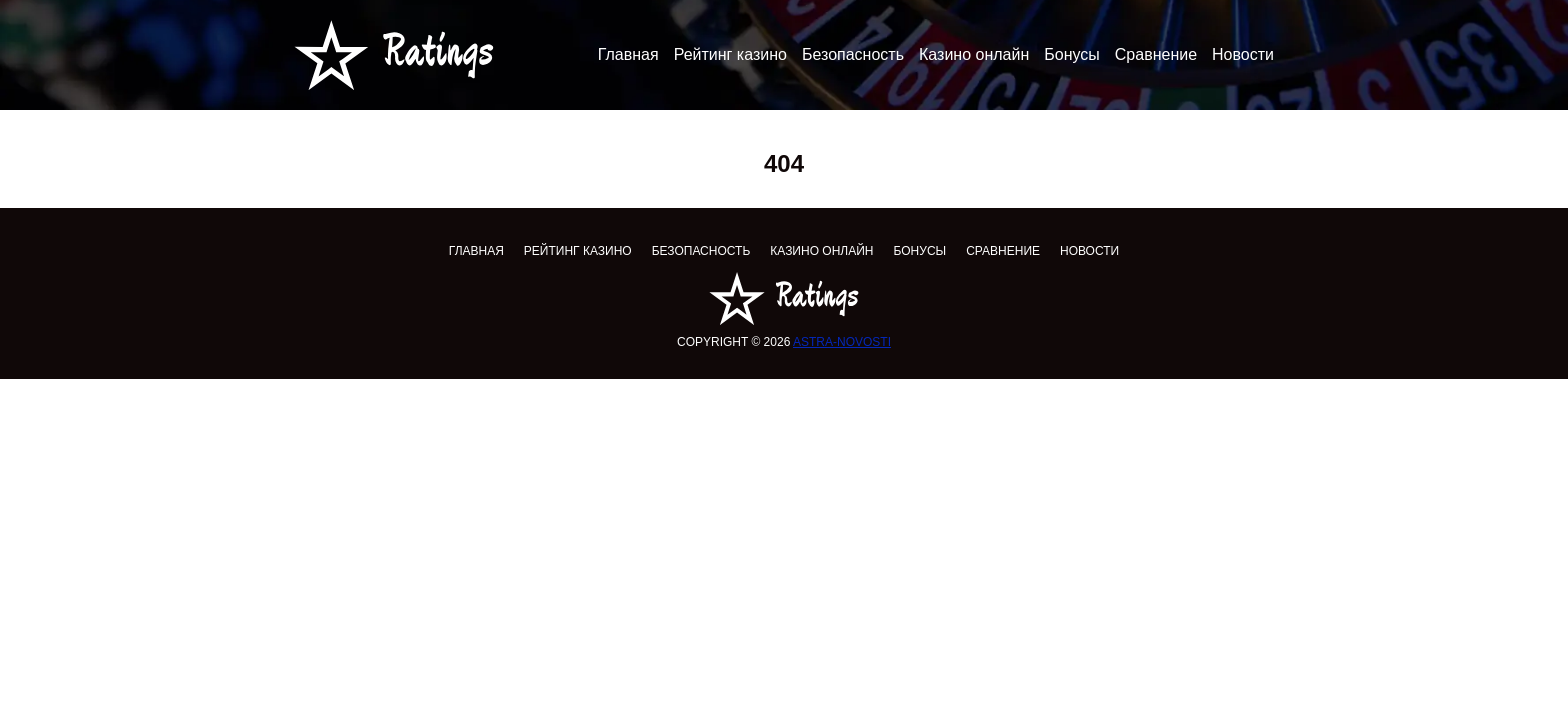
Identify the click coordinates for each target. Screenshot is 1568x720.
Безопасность (853, 54)
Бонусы (1072, 54)
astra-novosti (842, 342)
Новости (1243, 54)
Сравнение (1156, 54)
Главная (628, 54)
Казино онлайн (974, 54)
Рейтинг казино (730, 54)
